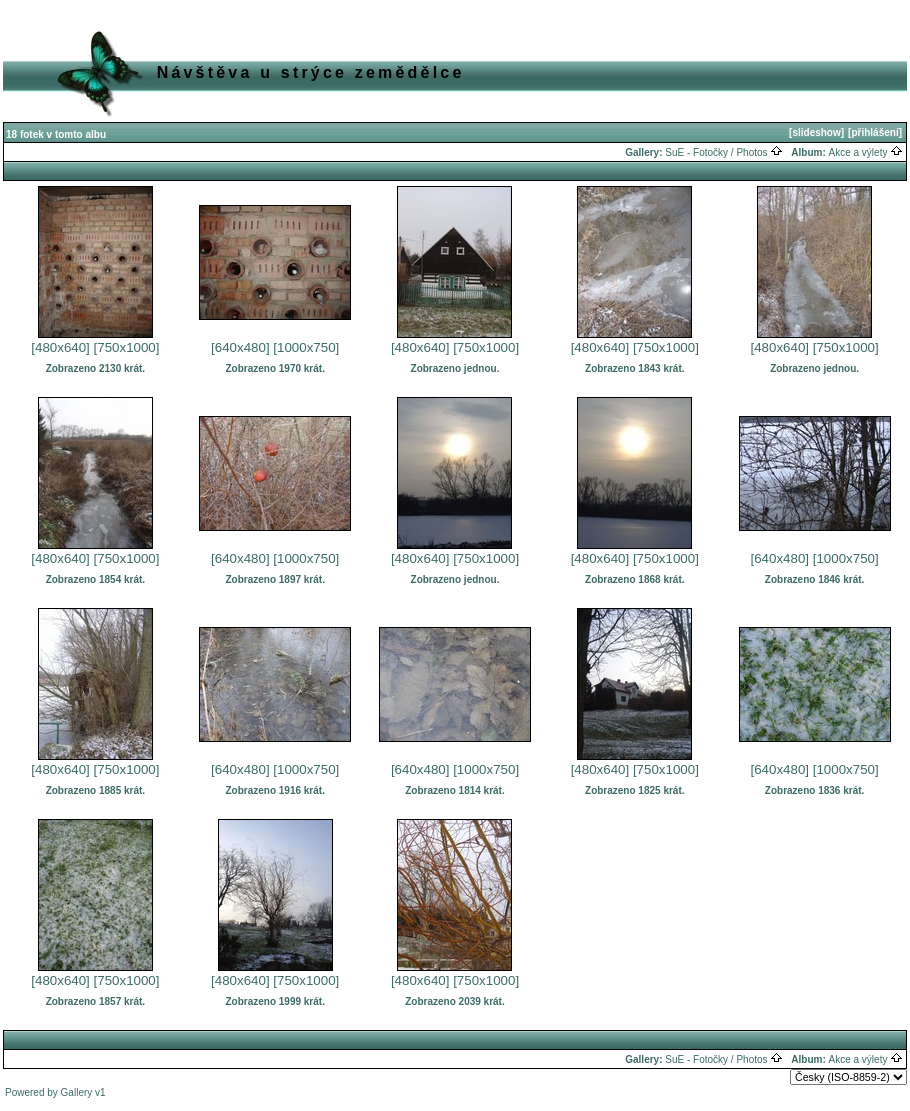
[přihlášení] (875, 132)
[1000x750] (306, 347)
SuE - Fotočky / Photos (724, 152)
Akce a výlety (866, 152)
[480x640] (60, 347)
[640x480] (240, 347)
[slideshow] (816, 132)
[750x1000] (127, 347)
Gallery (77, 1092)
